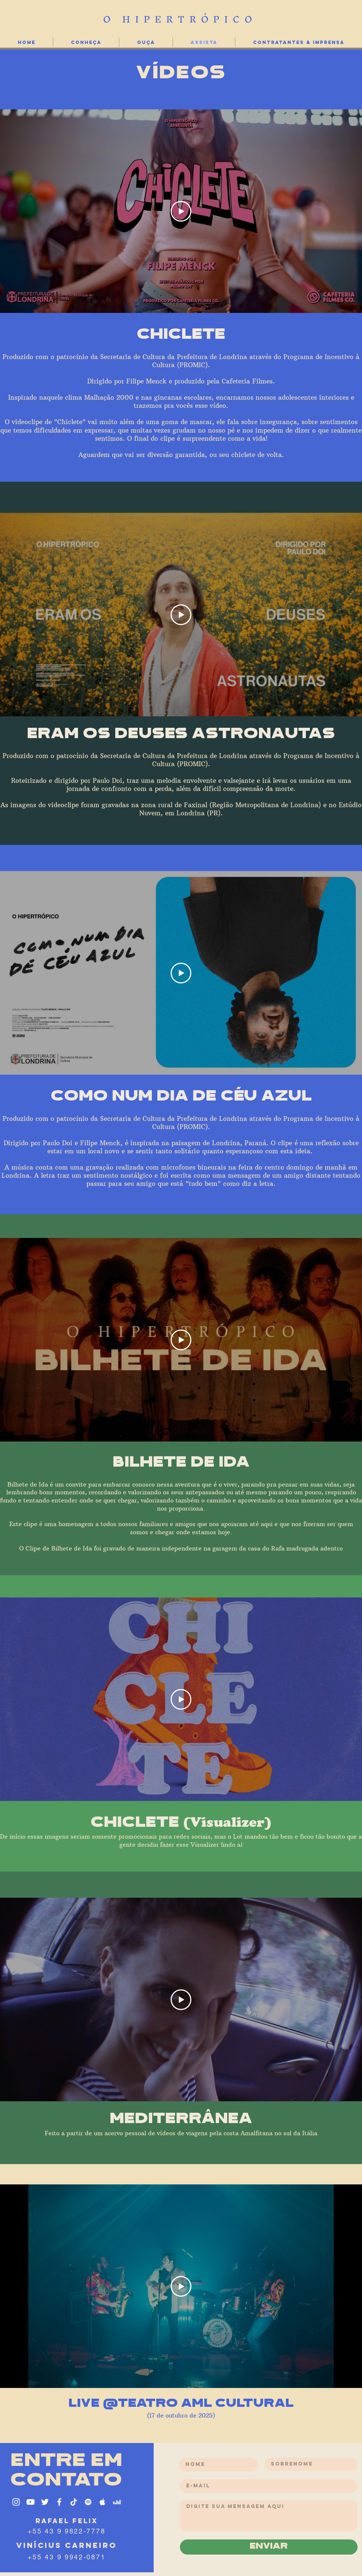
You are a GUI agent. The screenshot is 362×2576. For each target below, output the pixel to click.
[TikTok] (74, 2502)
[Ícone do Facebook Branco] (59, 2502)
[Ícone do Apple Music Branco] (102, 2502)
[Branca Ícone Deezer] (117, 2502)
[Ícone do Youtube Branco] (30, 2502)
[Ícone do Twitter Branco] (45, 2502)
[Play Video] (181, 211)
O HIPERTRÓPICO (180, 19)
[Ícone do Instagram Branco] (16, 2502)
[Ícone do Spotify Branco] (88, 2502)
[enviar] (269, 2547)
